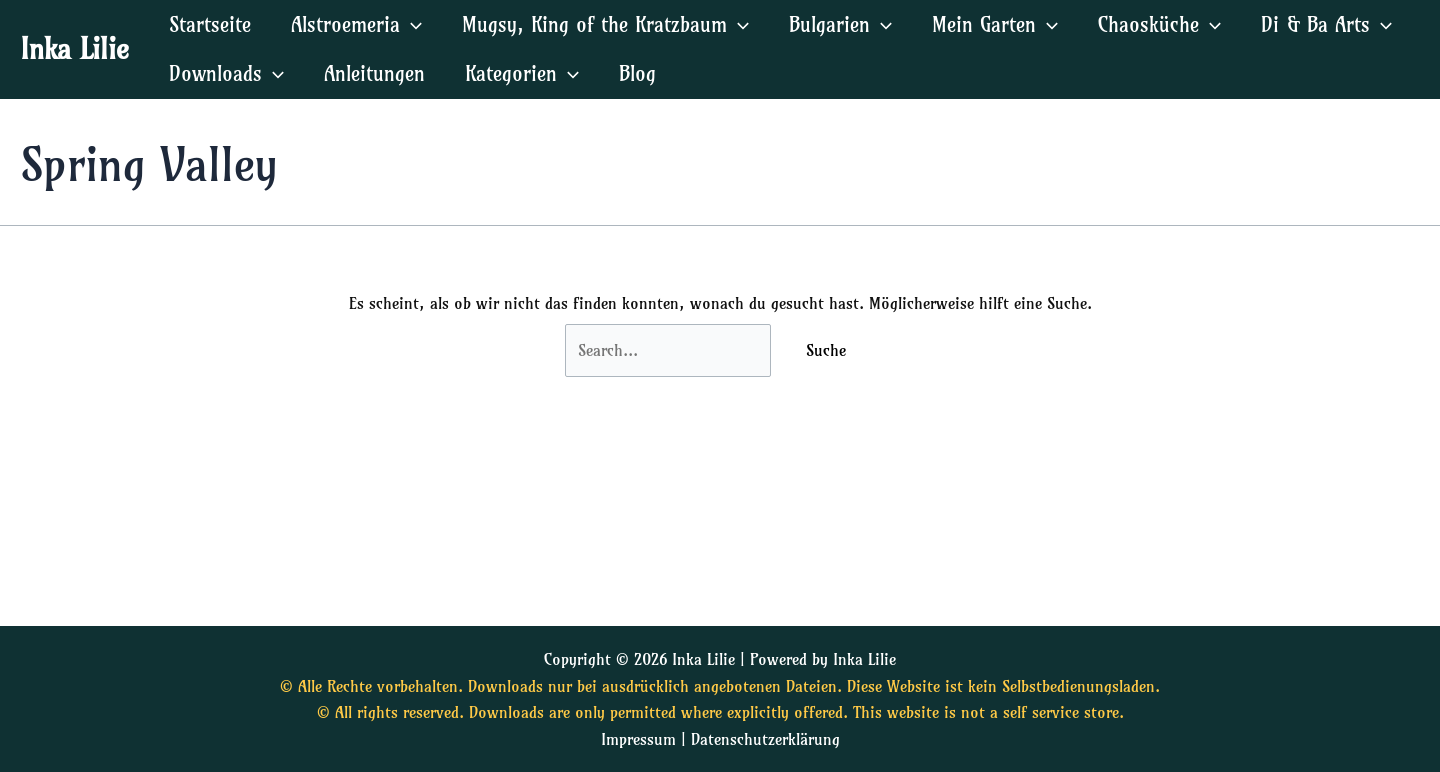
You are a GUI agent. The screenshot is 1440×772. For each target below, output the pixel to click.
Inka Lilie (74, 48)
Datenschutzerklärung (765, 739)
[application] (411, 24)
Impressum (638, 739)
